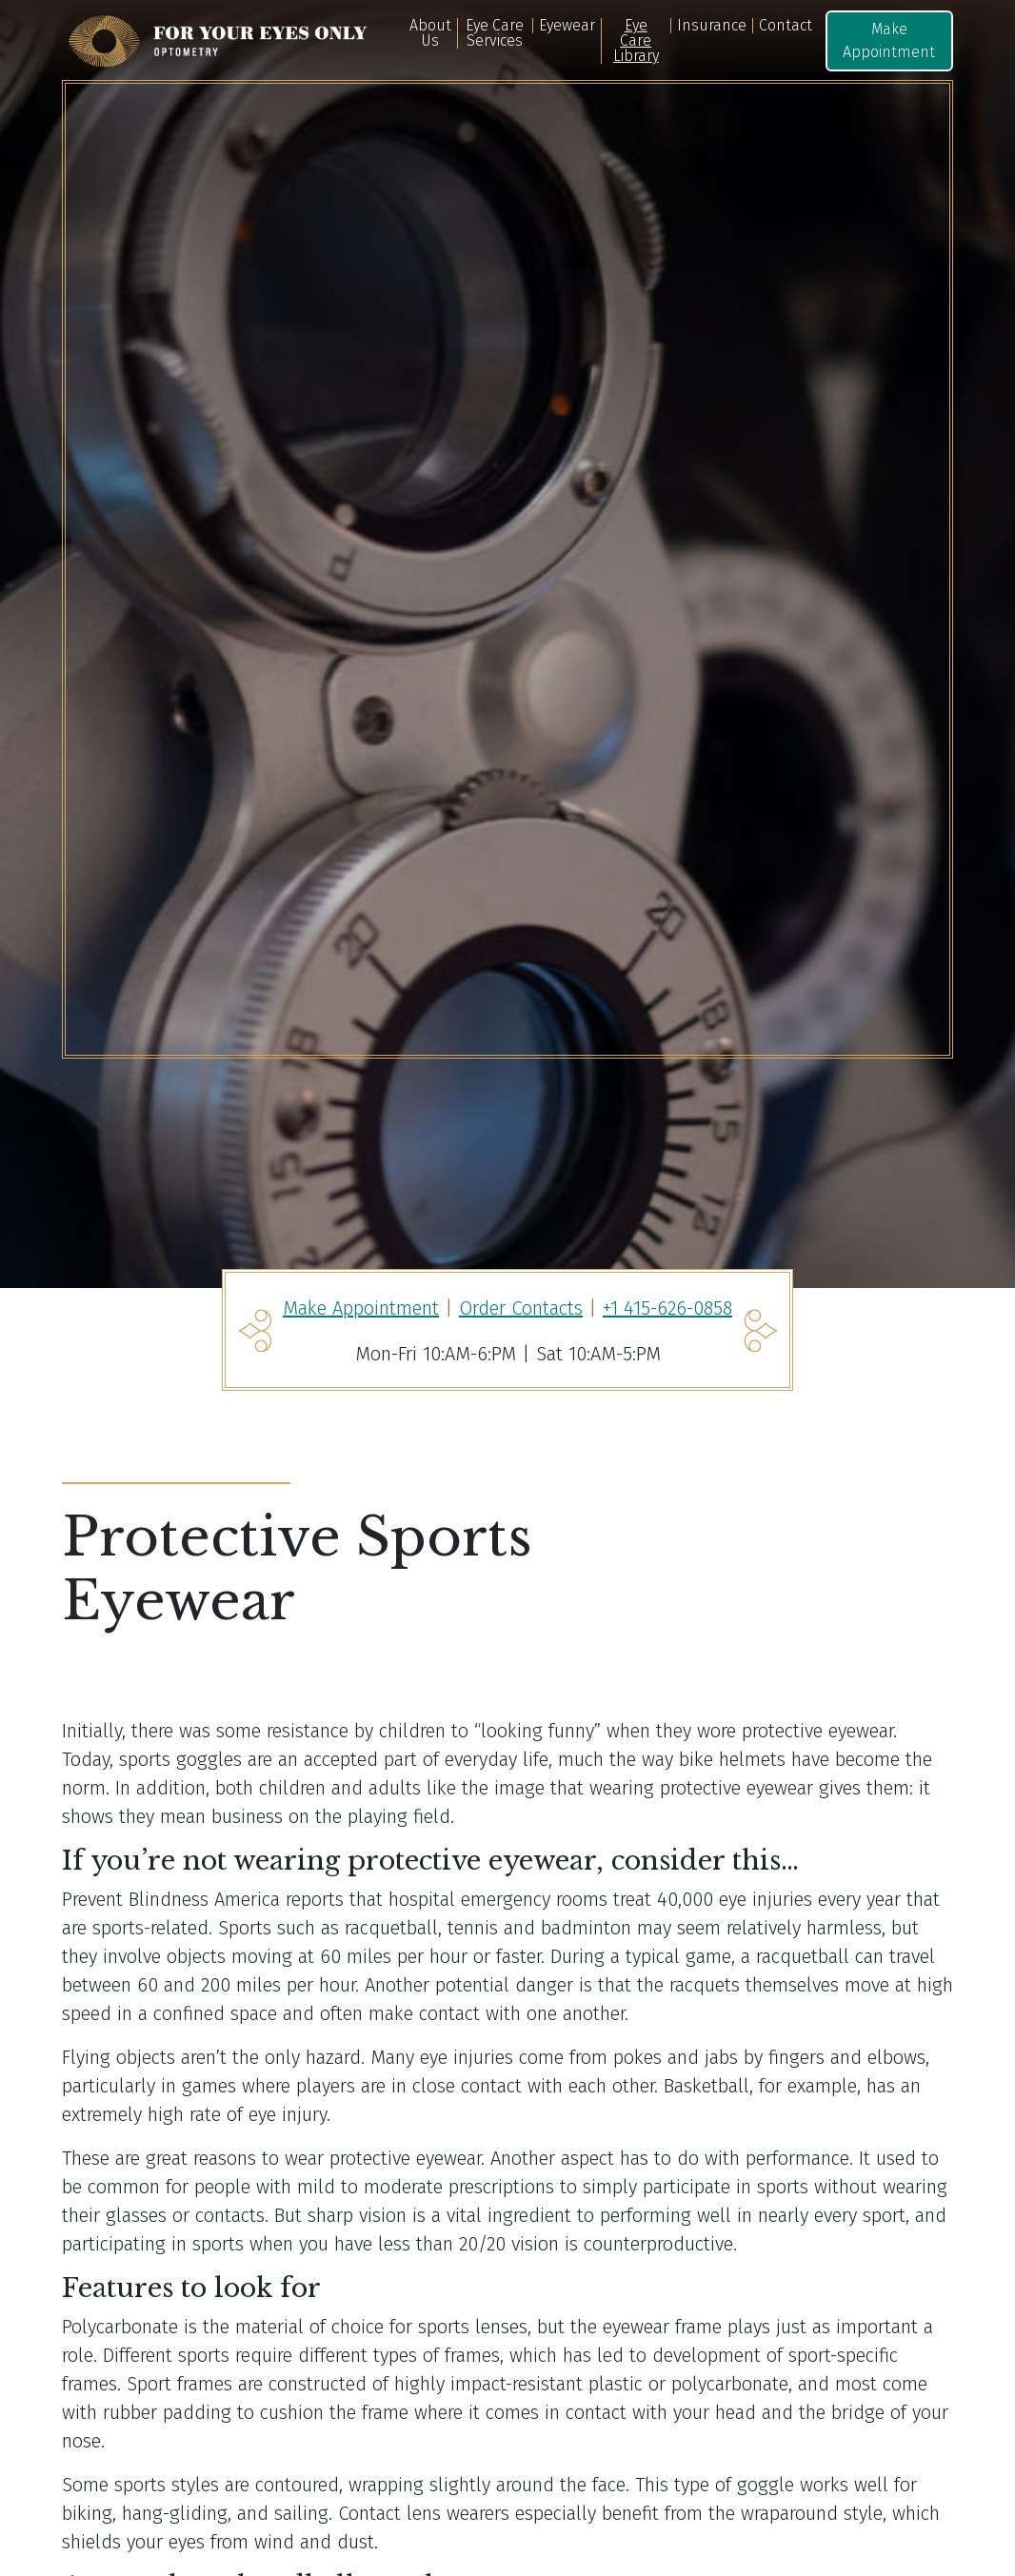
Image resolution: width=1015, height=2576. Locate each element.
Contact (785, 25)
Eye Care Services (495, 33)
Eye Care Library (636, 41)
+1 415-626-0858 (667, 1308)
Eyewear (567, 25)
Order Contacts (521, 1308)
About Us (430, 33)
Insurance (711, 25)
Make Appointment (889, 40)
